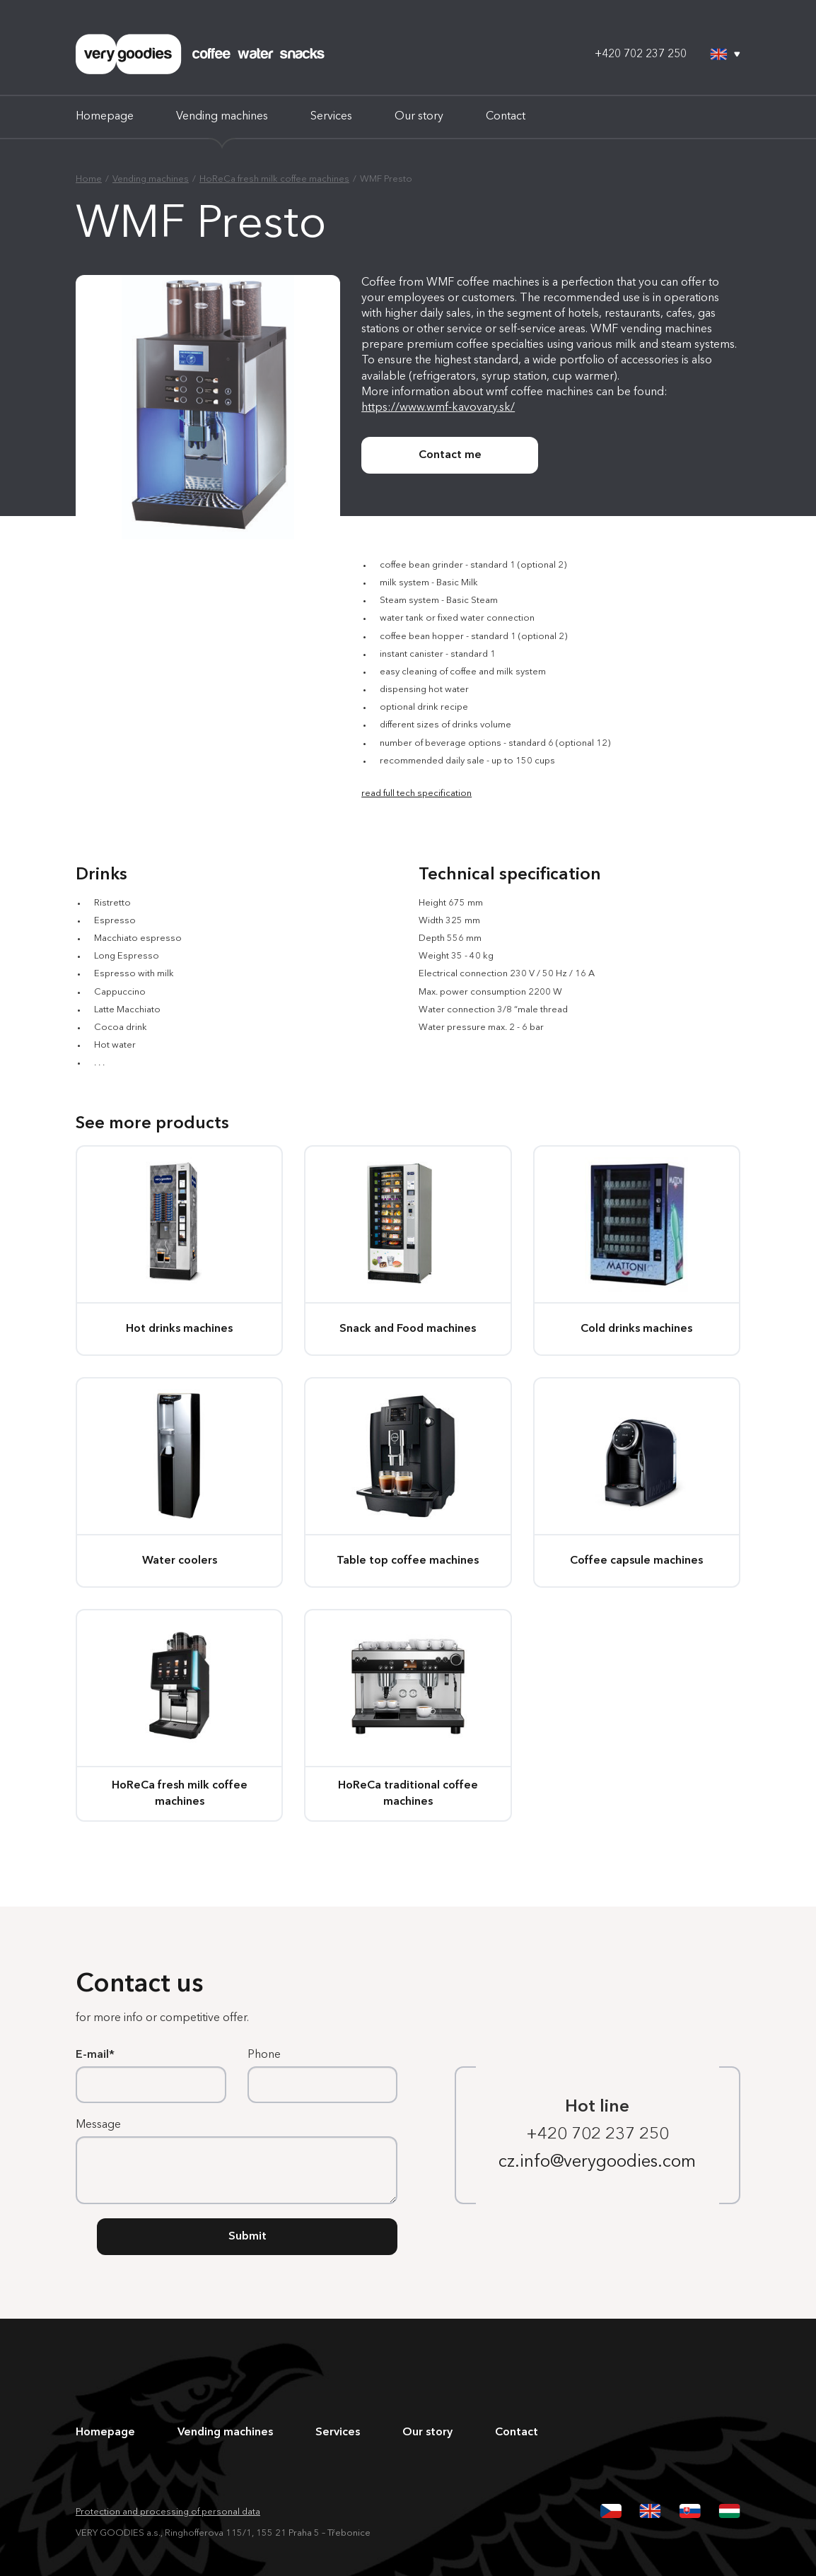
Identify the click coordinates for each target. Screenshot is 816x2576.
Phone (264, 2055)
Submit (247, 2236)
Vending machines (222, 116)
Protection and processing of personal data (168, 2512)
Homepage (105, 116)
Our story (419, 116)
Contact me (450, 455)
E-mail (92, 2055)
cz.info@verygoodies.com (597, 2162)
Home (89, 179)
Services (331, 116)
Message (98, 2125)
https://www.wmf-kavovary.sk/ (438, 408)
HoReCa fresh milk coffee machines (274, 179)
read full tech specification (416, 793)
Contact (505, 116)
